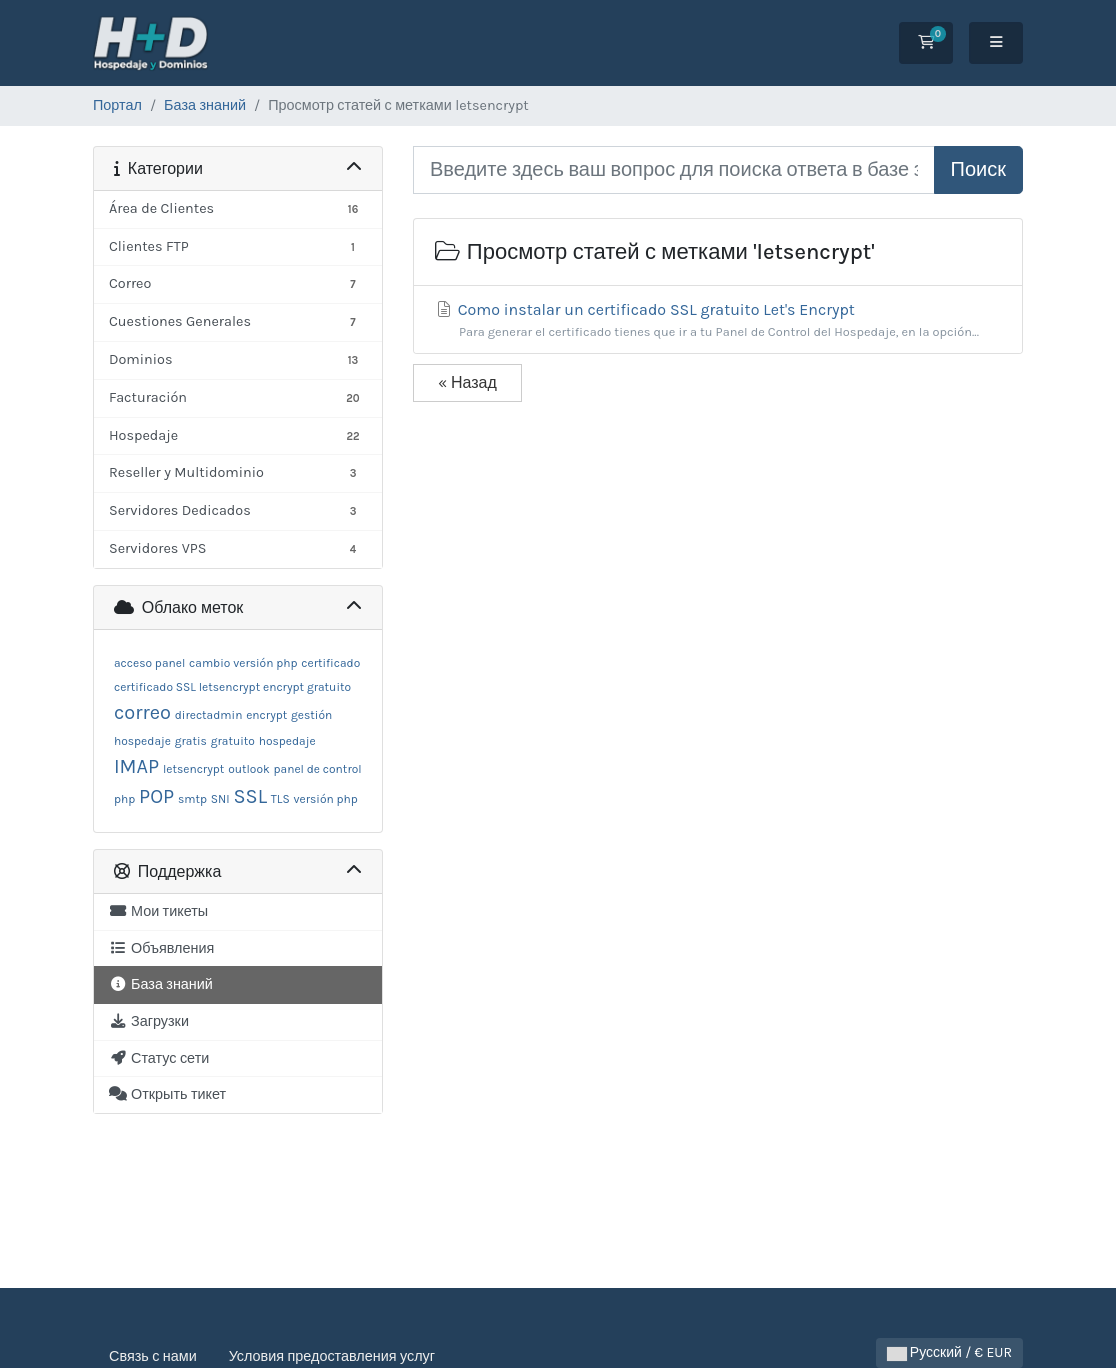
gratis (191, 741)
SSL (250, 796)
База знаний (205, 105)
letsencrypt (193, 769)
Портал (117, 105)
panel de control (318, 769)
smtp (192, 799)
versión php (326, 799)
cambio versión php (243, 663)
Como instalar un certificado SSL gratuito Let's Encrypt (718, 320)
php (124, 799)
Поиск (978, 169)
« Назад (467, 382)
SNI (220, 799)
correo (142, 712)
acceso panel (149, 663)
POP (156, 796)
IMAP (136, 766)
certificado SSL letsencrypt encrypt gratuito (232, 687)
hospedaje (287, 741)
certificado (330, 663)
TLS (280, 799)
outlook (249, 769)
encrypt (266, 715)
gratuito (233, 741)
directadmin (209, 715)
